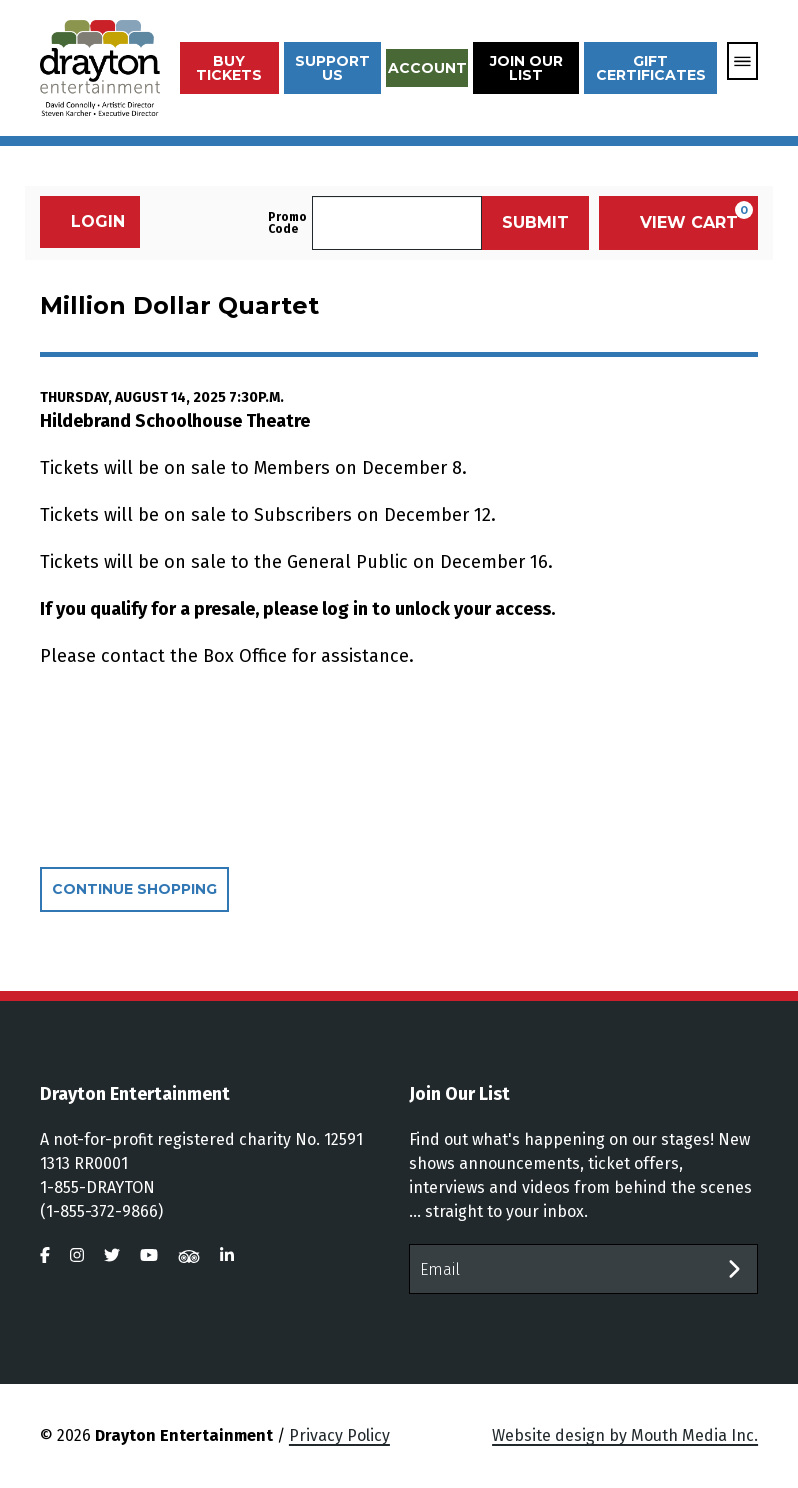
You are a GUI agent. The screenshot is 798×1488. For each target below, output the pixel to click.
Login (87, 221)
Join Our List (526, 68)
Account (427, 68)
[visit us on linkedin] (227, 1255)
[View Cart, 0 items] (678, 223)
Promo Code (287, 223)
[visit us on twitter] (112, 1255)
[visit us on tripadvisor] (189, 1255)
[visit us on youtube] (149, 1255)
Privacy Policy (339, 1435)
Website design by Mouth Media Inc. (625, 1435)
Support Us (332, 68)
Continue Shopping (134, 889)
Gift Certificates (651, 68)
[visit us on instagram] (77, 1255)
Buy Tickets (229, 68)
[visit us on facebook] (45, 1255)
